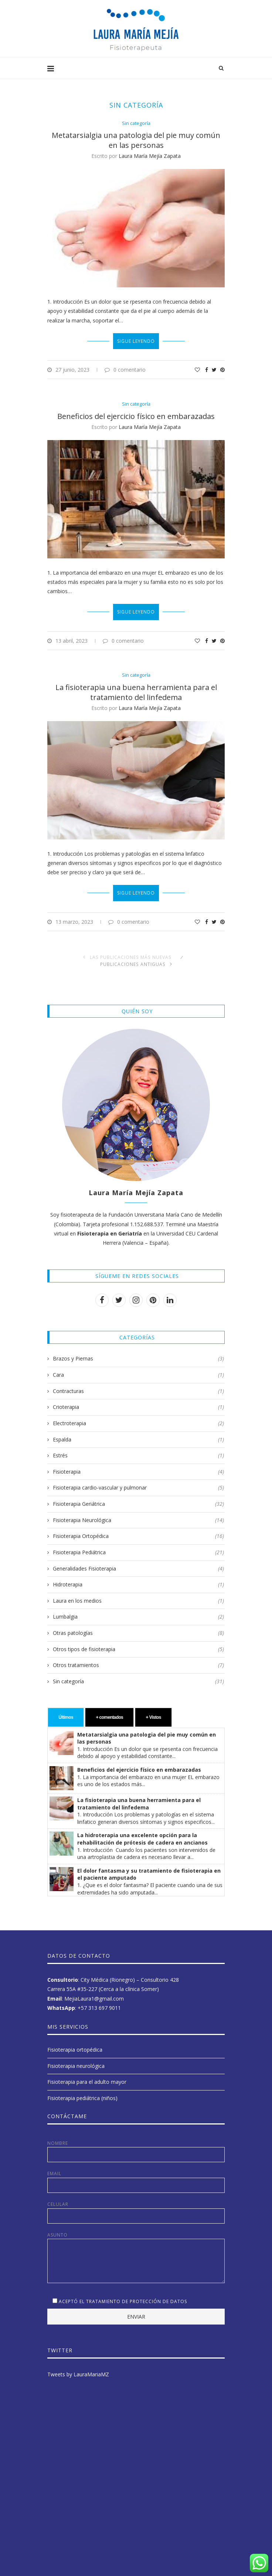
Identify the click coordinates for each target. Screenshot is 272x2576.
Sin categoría (136, 123)
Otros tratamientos (138, 1659)
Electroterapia (138, 1416)
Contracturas (138, 1384)
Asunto (136, 2232)
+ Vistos (153, 1710)
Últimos (65, 1710)
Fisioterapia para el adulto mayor (86, 2075)
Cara (138, 1368)
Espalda (138, 1433)
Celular (136, 2205)
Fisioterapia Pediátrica (138, 1545)
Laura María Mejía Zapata (150, 155)
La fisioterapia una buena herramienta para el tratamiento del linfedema (136, 693)
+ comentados (109, 1710)
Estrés (138, 1449)
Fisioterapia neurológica (76, 2059)
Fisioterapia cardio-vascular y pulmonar (138, 1481)
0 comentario (125, 369)
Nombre (136, 2144)
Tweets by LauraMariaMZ (78, 2368)
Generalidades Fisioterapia (138, 1562)
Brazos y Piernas (138, 1352)
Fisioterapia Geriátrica (138, 1497)
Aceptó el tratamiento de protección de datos (123, 2295)
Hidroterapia (138, 1578)
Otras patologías (138, 1626)
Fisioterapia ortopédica (74, 2043)
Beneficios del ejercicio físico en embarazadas (136, 416)
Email (136, 2175)
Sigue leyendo (136, 341)
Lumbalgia (138, 1610)
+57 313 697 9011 (99, 2001)
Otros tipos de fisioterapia (138, 1642)
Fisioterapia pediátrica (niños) (82, 2091)
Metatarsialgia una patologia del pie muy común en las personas (136, 140)
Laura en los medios (138, 1594)
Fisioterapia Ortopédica (138, 1530)
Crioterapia (138, 1400)
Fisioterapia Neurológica (138, 1513)
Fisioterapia (138, 1465)
